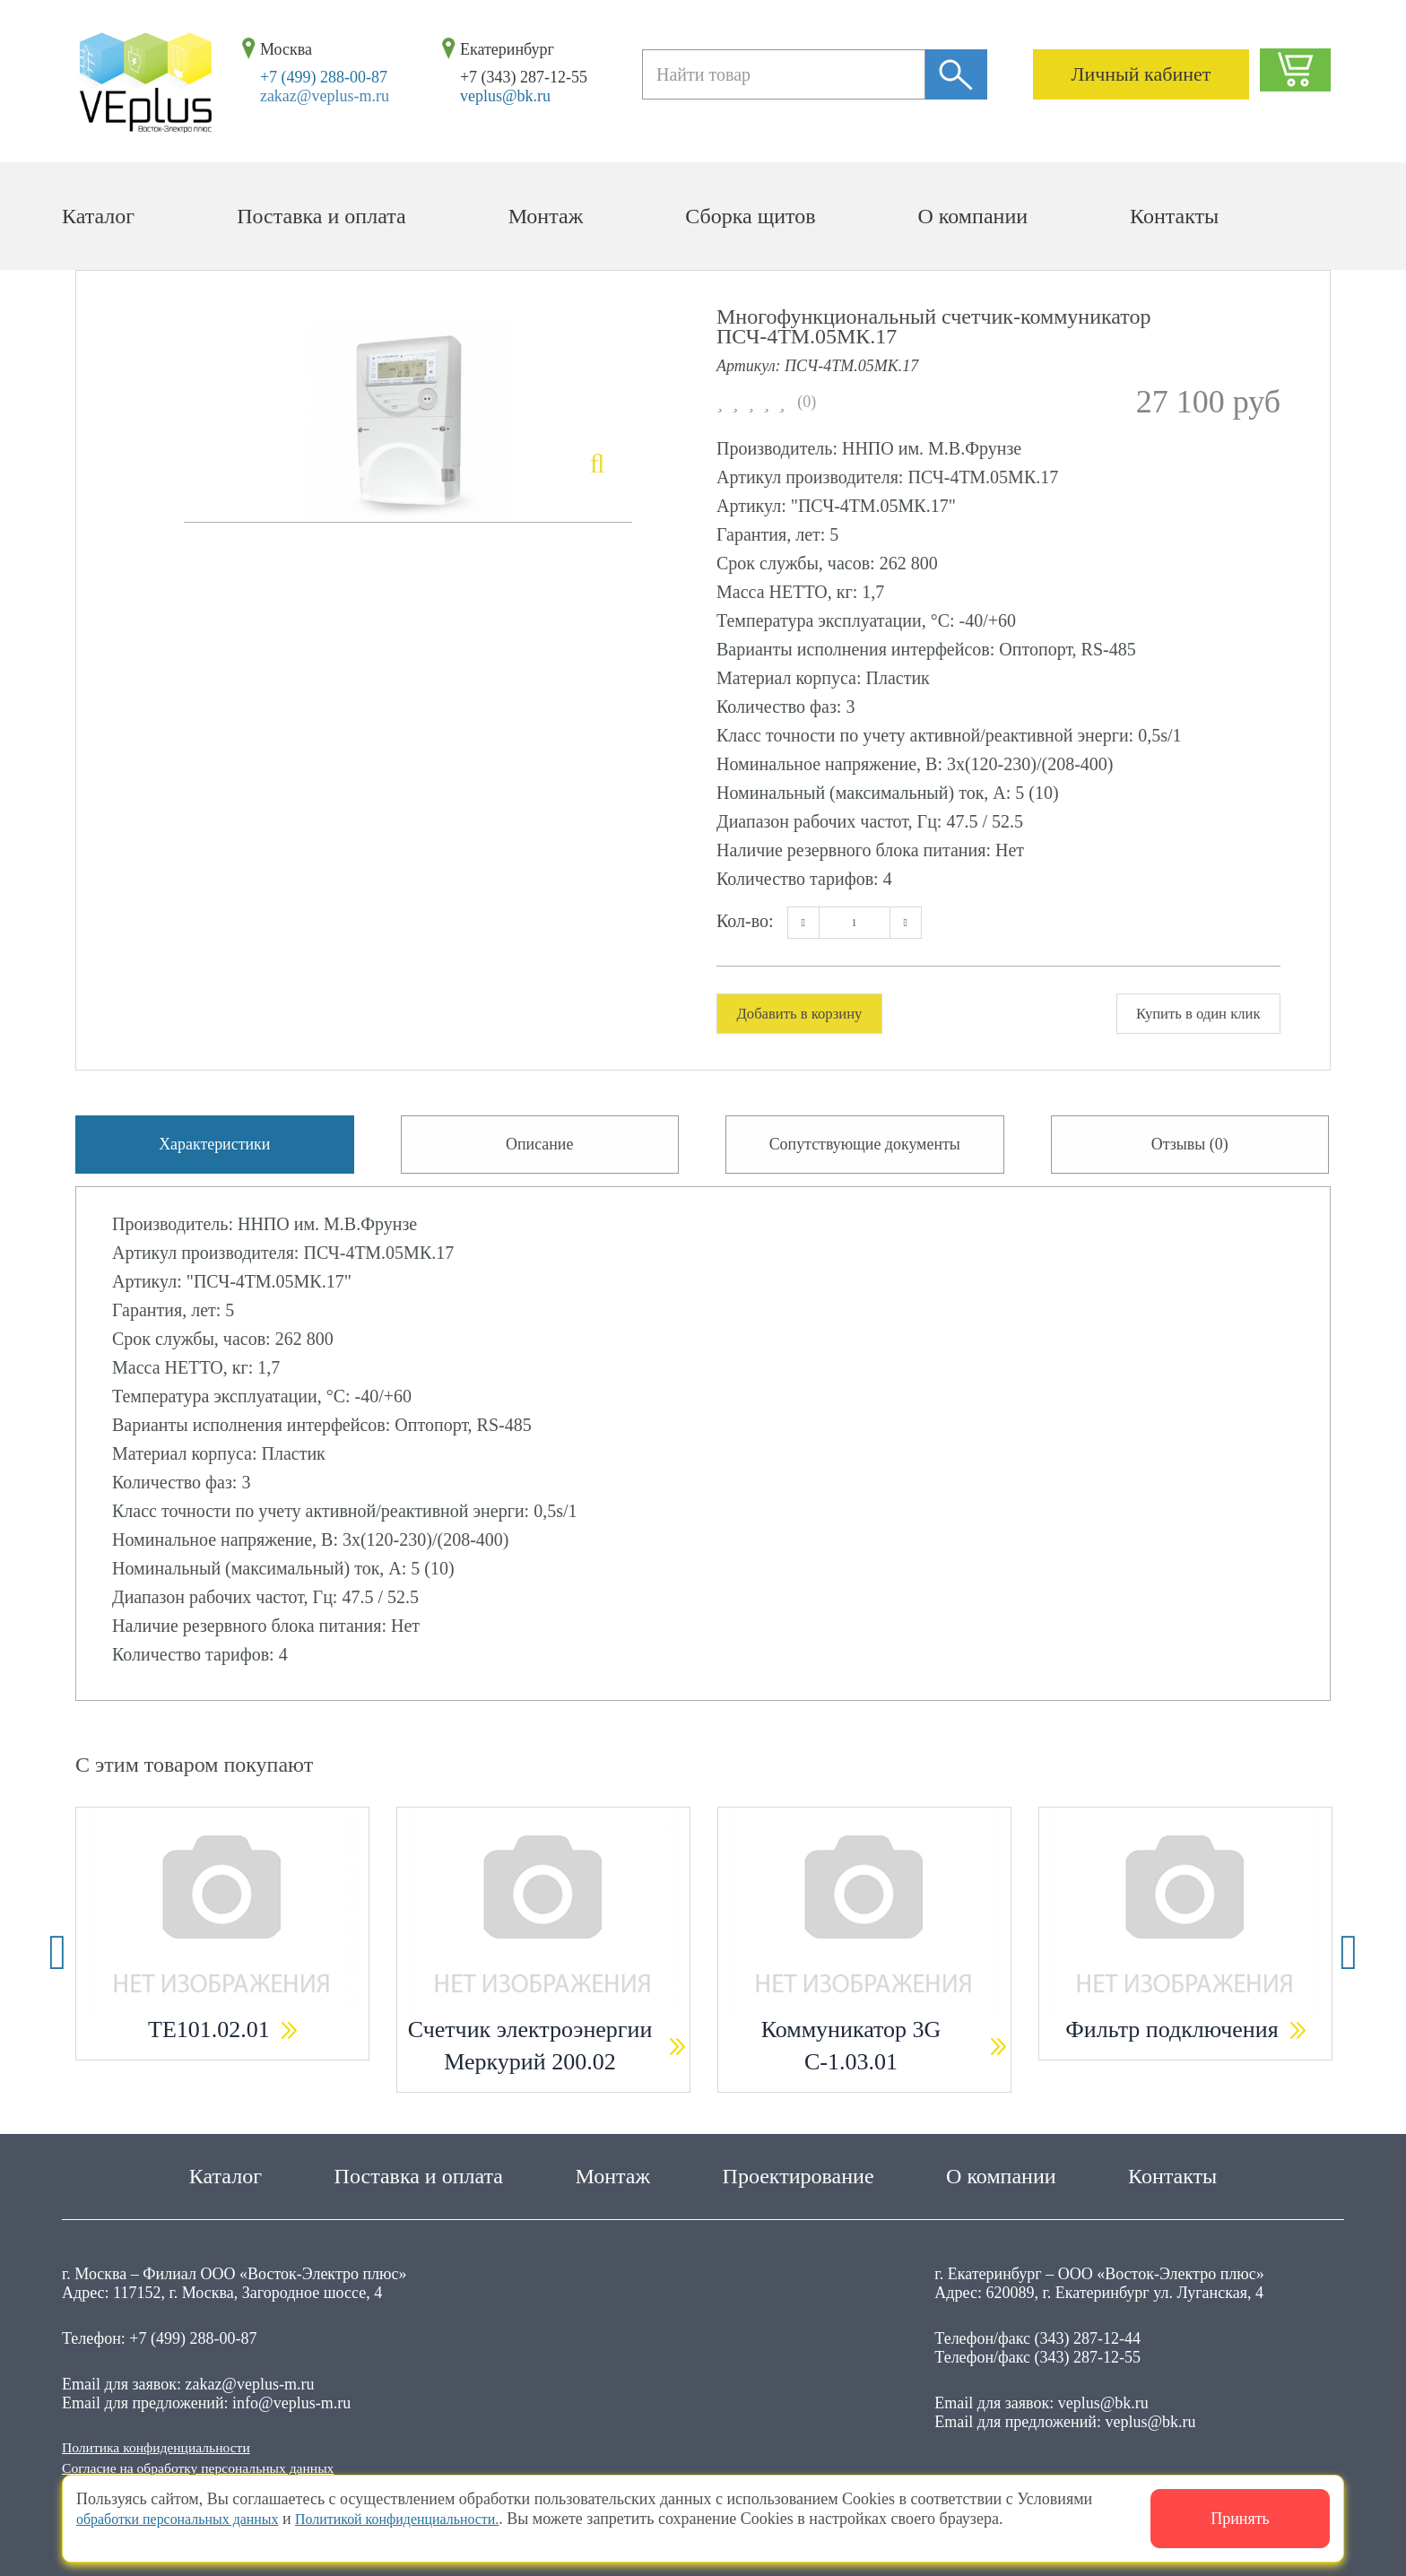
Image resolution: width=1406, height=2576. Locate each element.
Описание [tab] (539, 1151)
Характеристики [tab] (214, 1151)
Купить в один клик (1190, 1014)
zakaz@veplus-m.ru (324, 96)
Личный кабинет (1141, 74)
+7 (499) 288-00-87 (323, 77)
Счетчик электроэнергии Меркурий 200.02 (530, 2058)
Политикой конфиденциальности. (437, 2519)
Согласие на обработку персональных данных (219, 2467)
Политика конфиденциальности (171, 2443)
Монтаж (546, 216)
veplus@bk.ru (505, 96)
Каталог (98, 216)
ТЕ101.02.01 (209, 2042)
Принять (1240, 2519)
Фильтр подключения (1171, 2042)
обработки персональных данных (190, 2519)
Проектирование (798, 2170)
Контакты (1174, 216)
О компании (973, 216)
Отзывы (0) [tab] (1190, 1151)
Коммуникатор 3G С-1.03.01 (851, 2058)
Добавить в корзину (808, 1014)
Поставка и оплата (321, 216)
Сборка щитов (750, 216)
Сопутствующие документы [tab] (864, 1151)
